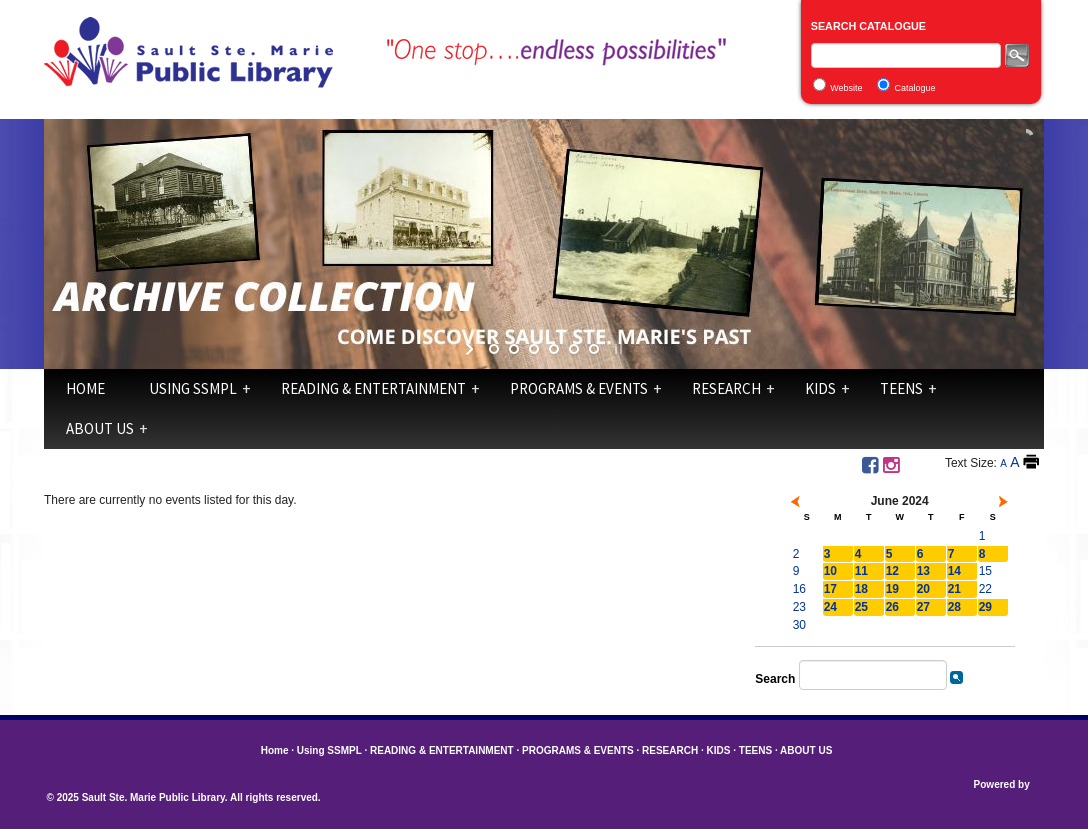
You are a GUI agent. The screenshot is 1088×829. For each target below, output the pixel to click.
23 (799, 607)
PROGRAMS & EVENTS (579, 388)
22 (985, 589)
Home (85, 388)
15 (985, 571)
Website (846, 88)
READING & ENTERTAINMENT (373, 388)
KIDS (820, 388)
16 (799, 589)
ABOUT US (100, 428)
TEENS (901, 388)
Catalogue (915, 88)
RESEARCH (726, 388)
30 (799, 625)
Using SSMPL (193, 388)
